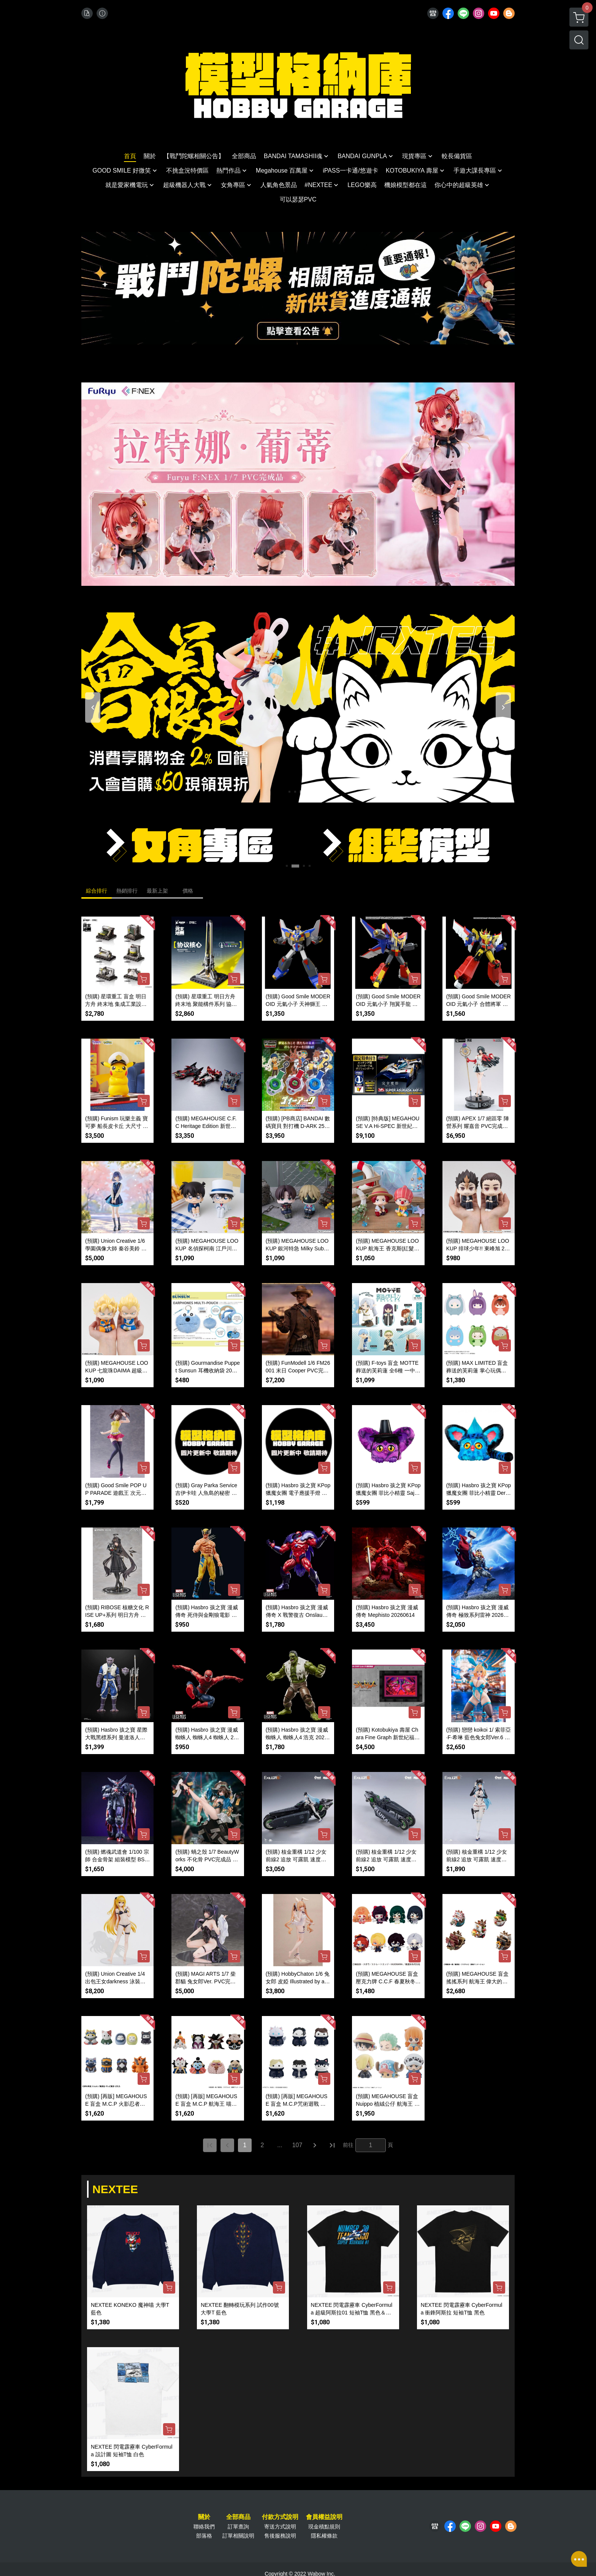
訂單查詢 (238, 2526)
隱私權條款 (324, 2535)
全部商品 (238, 2517)
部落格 (204, 2535)
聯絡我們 (204, 2526)
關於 (204, 2517)
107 (297, 2145)
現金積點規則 (324, 2526)
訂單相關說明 (238, 2535)
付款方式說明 (280, 2517)
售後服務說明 (280, 2535)
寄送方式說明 (280, 2526)
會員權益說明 (324, 2517)
